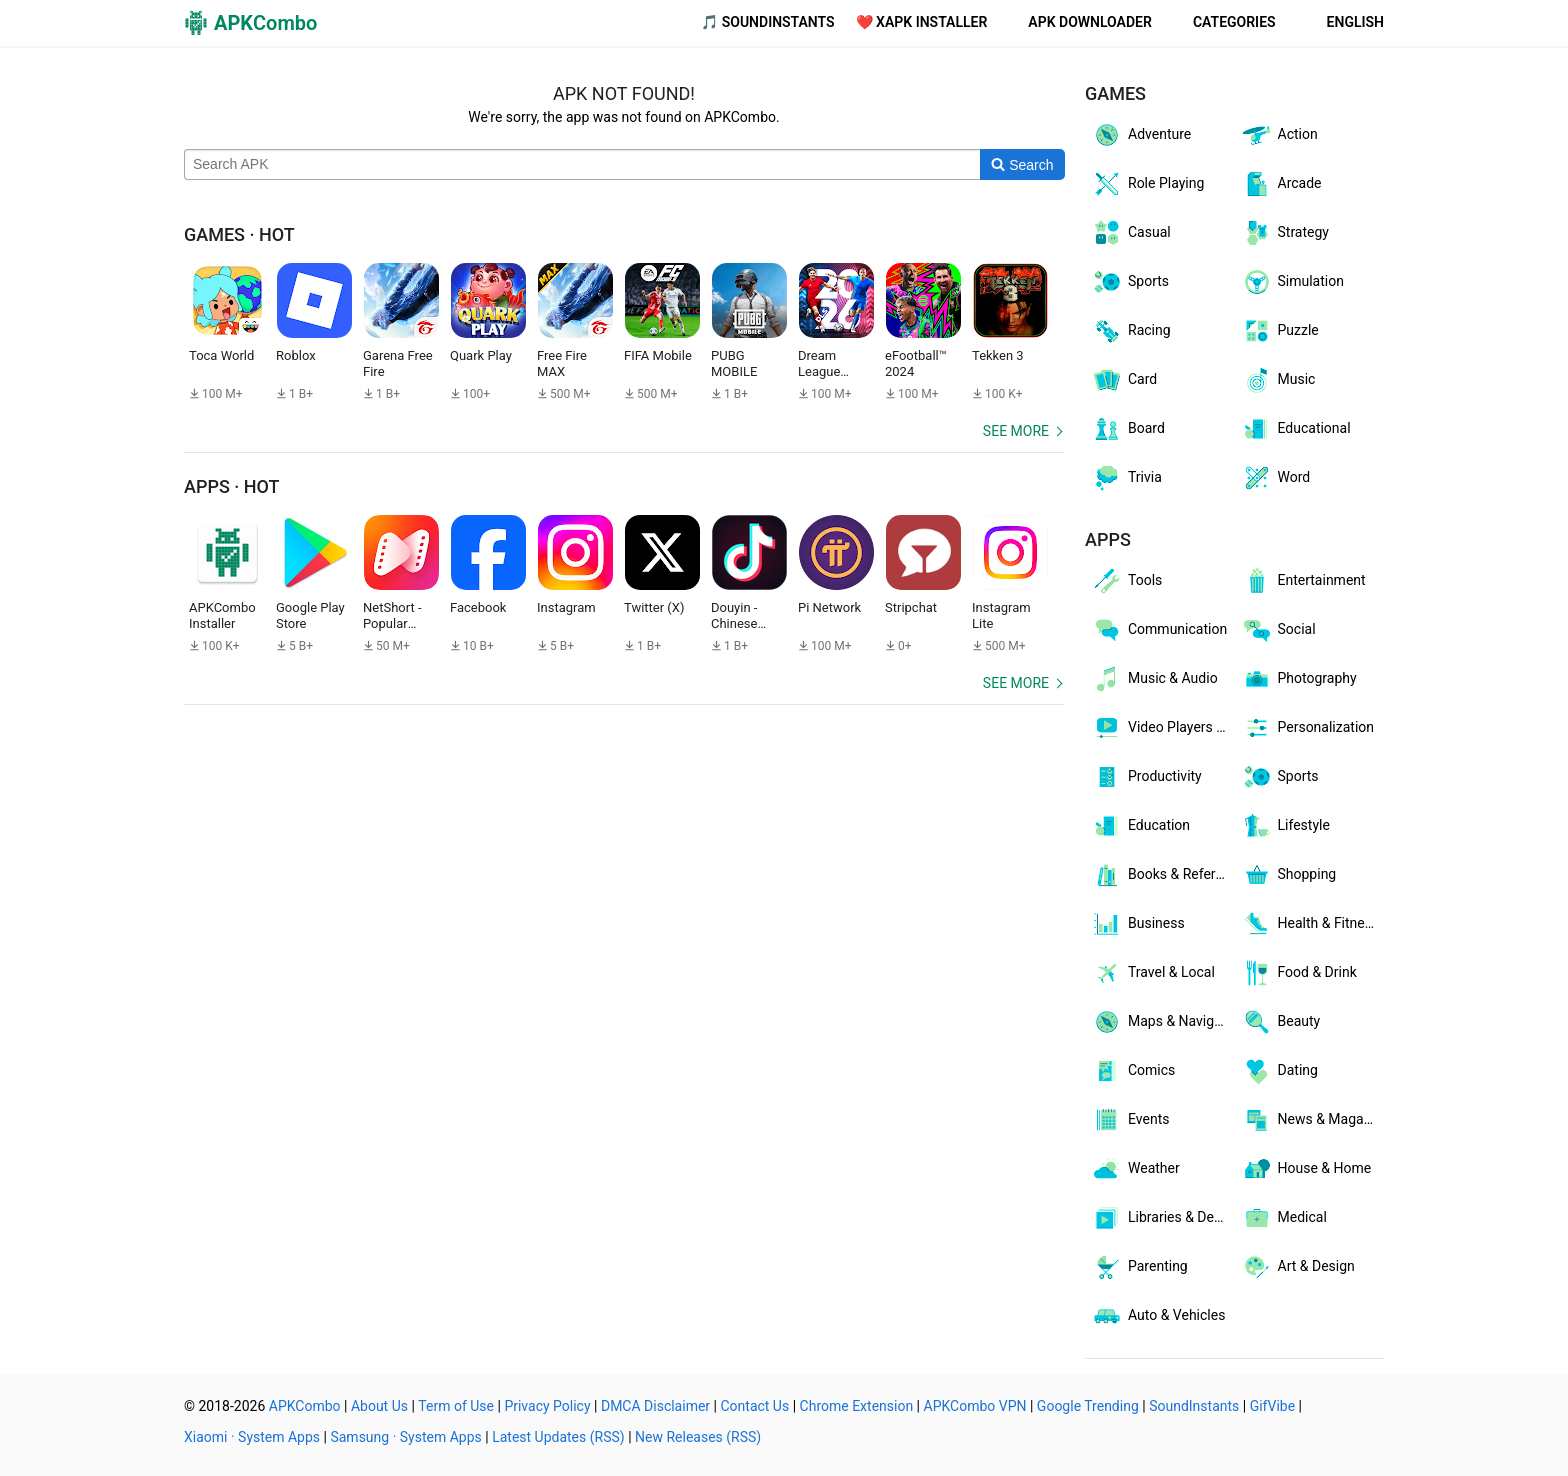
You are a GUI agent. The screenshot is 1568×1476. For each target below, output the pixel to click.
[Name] (582, 165)
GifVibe (1272, 1406)
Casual (1131, 233)
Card (1124, 380)
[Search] (1022, 165)
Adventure (1141, 135)
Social (1278, 630)
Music (1278, 380)
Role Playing (1147, 184)
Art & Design (1298, 1267)
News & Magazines (1313, 1120)
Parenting (1139, 1267)
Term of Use (456, 1406)
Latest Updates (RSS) (558, 1437)
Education (1140, 826)
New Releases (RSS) (698, 1437)
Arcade (1281, 184)
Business (1138, 924)
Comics (1133, 1071)
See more (1016, 431)
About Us (379, 1406)
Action (1279, 135)
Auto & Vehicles (1158, 1316)
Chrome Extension (857, 1406)
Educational (1296, 429)
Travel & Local (1153, 973)
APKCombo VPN (975, 1406)
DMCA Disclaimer (655, 1406)
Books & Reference (1163, 875)
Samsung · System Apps (405, 1437)
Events (1130, 1120)
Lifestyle (1285, 826)
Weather (1135, 1169)
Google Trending (1088, 1406)
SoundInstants (1194, 1406)
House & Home (1306, 1169)
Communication (1159, 630)
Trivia (1126, 478)
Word (1276, 478)
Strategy (1285, 233)
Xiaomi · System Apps (252, 1437)
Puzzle (1280, 331)
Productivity (1146, 777)
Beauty (1281, 1022)
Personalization (1308, 728)
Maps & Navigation (1163, 1022)
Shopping (1289, 875)
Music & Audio (1154, 679)
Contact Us (754, 1406)
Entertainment (1303, 581)
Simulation (1292, 282)
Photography (1299, 679)
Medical (1284, 1218)
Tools (1126, 581)
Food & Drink (1299, 973)
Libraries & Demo (1162, 1218)
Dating (1279, 1071)
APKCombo (305, 1406)
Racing (1131, 331)
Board (1128, 429)
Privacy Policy (547, 1406)
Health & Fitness (1310, 924)
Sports (1130, 282)
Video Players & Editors (1163, 728)
